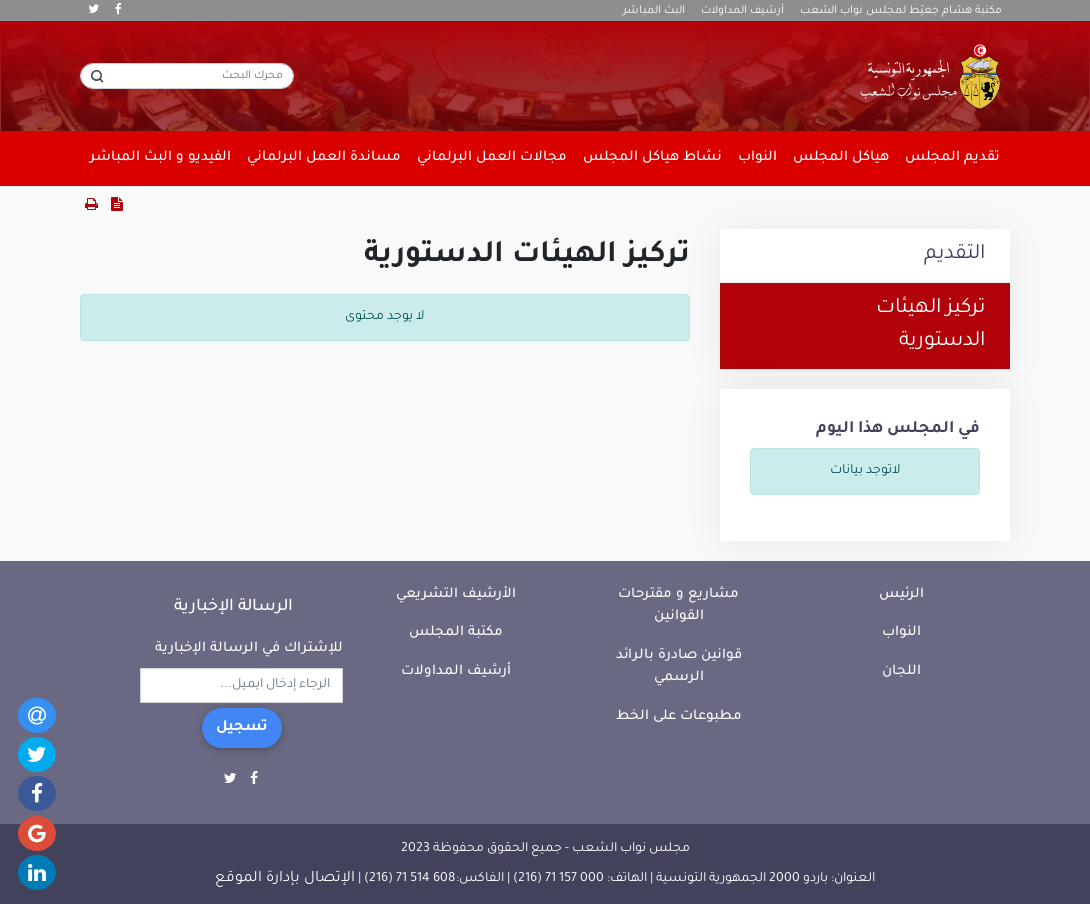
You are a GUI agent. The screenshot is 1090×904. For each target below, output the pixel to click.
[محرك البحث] (187, 76)
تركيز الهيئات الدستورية (930, 325)
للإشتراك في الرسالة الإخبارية (249, 648)
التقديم (954, 255)
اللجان (901, 671)
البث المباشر (654, 11)
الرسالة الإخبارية (233, 607)
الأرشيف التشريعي (456, 594)
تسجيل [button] (242, 728)
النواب (901, 632)
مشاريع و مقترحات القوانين (678, 606)
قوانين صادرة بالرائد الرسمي (679, 667)
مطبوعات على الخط (679, 716)
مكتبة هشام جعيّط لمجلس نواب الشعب (901, 11)
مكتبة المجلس (456, 632)
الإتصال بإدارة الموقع (285, 879)
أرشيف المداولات (742, 11)
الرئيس (901, 594)
